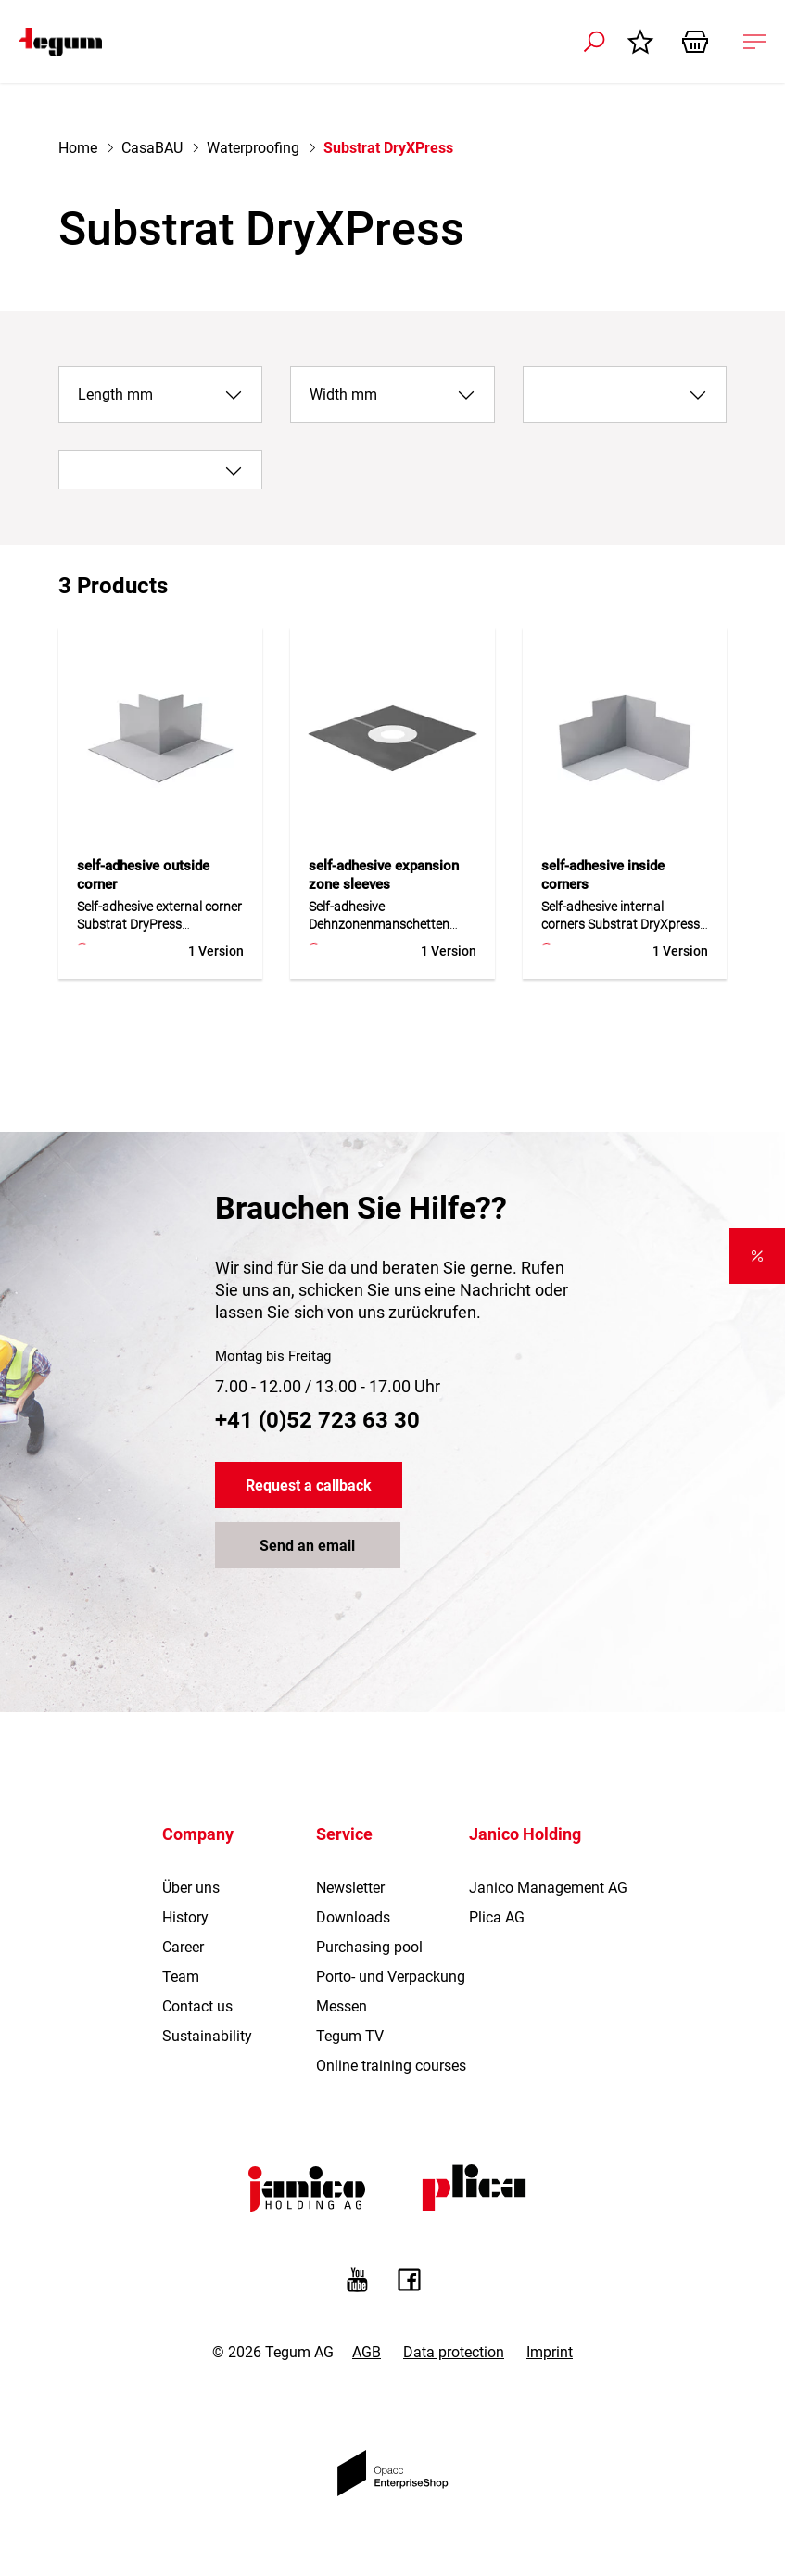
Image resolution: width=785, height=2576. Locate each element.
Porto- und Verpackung (390, 1977)
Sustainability (207, 2036)
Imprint (549, 2352)
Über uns (191, 1888)
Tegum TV (350, 2036)
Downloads (353, 1917)
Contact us (197, 2006)
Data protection (453, 2352)
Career (183, 1947)
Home (77, 148)
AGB (366, 2352)
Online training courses (391, 2066)
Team (180, 1977)
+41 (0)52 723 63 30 (317, 1420)
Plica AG (497, 1917)
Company (198, 1834)
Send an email (307, 1545)
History (185, 1917)
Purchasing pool (369, 1947)
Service (344, 1834)
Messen (341, 2006)
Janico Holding (525, 1834)
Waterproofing (253, 148)
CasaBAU (152, 148)
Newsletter (350, 1888)
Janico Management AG (548, 1888)
